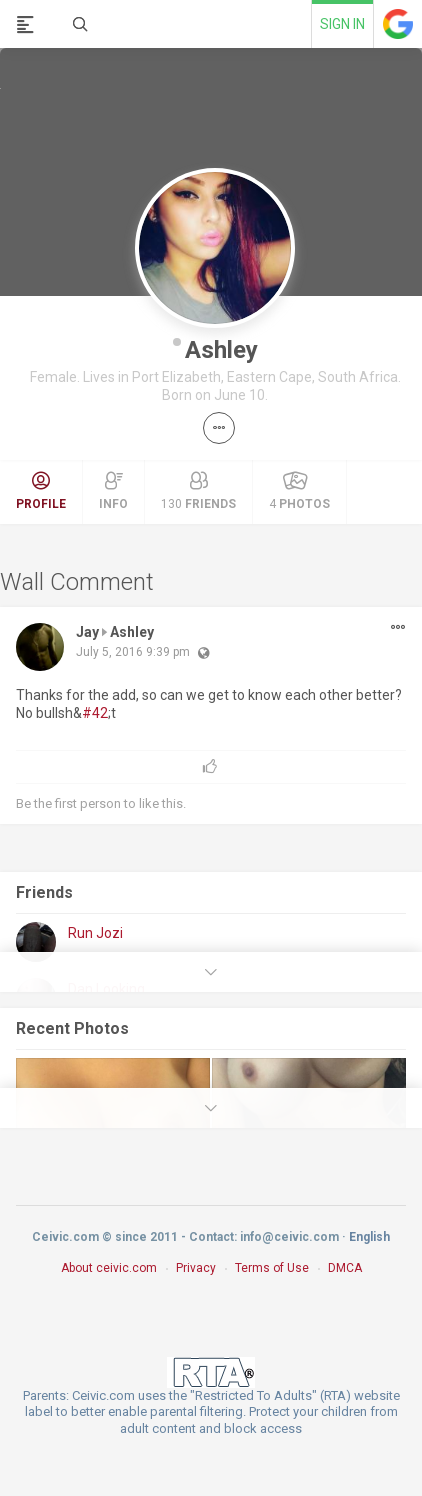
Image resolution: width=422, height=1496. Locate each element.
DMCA (345, 1268)
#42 (95, 713)
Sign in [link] (342, 24)
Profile (41, 491)
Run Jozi (95, 933)
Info (113, 491)
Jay (87, 632)
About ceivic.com (109, 1268)
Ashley (221, 350)
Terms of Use (272, 1268)
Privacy (196, 1268)
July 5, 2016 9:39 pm (133, 652)
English (369, 1237)
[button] (219, 428)
